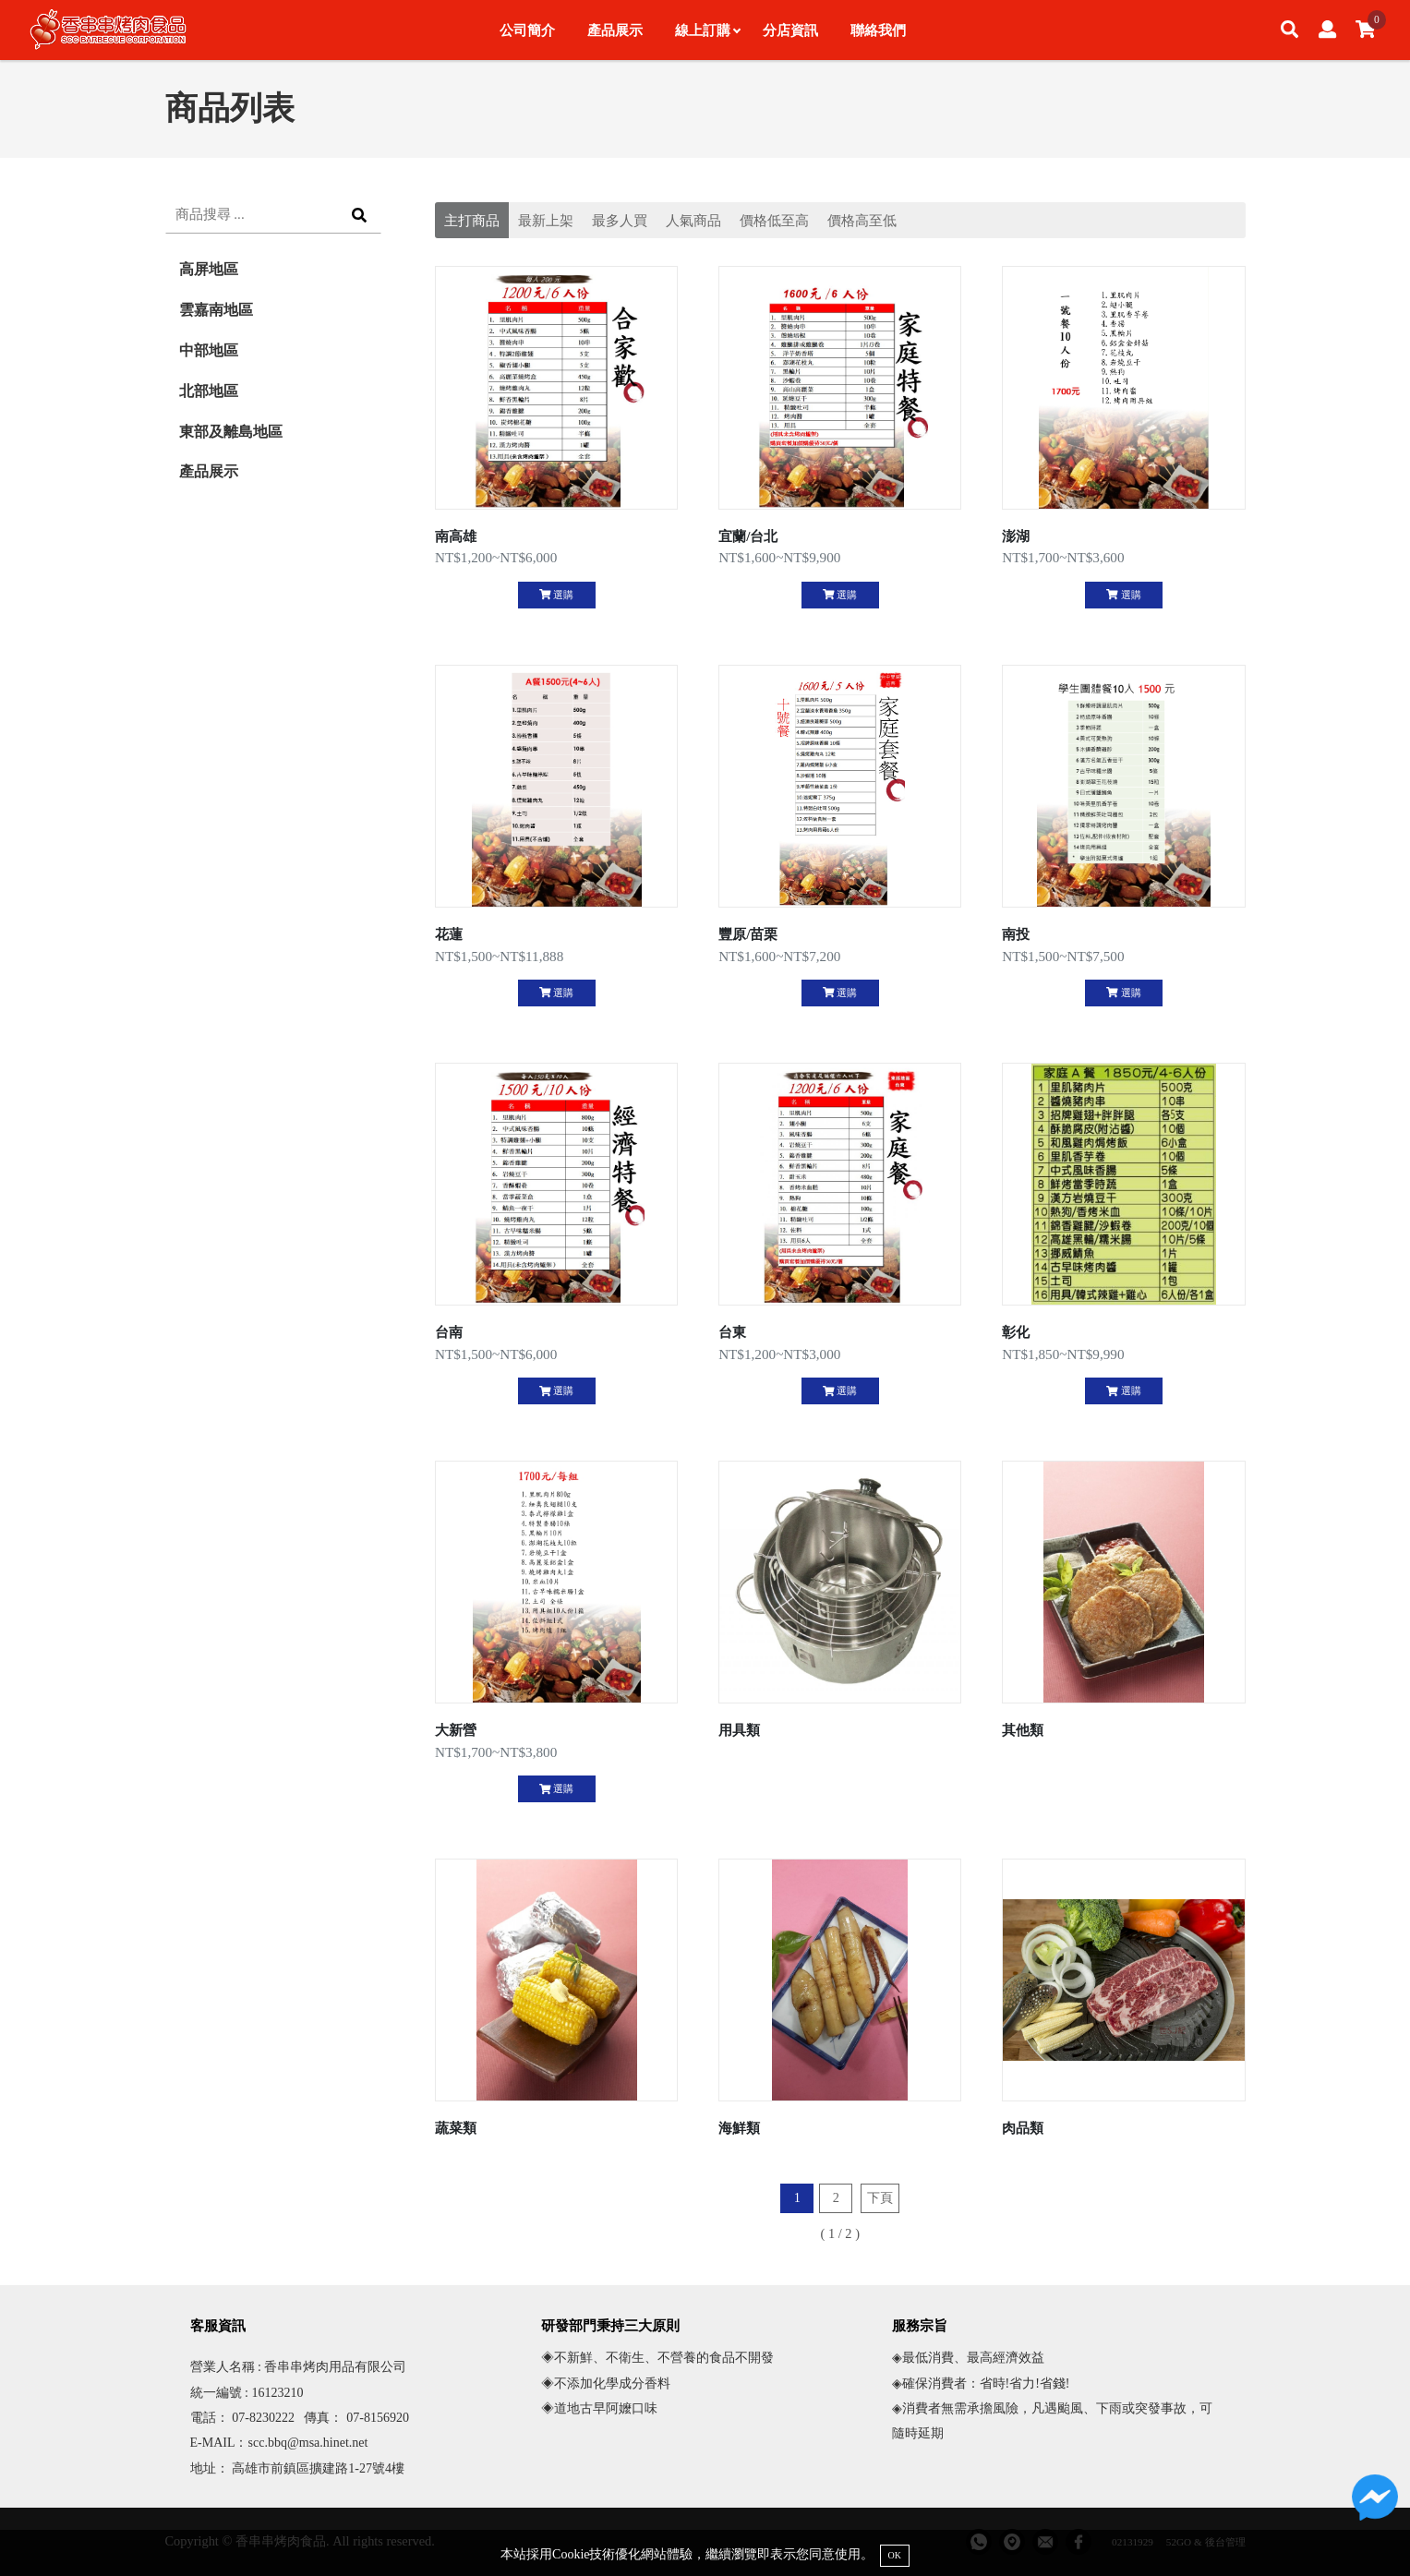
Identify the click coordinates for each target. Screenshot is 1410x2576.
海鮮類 (739, 2128)
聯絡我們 (878, 30)
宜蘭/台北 (747, 536)
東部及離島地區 (231, 431)
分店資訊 (790, 30)
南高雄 (455, 536)
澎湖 (1016, 536)
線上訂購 (707, 30)
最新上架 (545, 220)
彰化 (1016, 1332)
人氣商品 (693, 220)
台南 (449, 1332)
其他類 (1022, 1730)
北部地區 (208, 391)
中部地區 (208, 350)
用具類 (739, 1730)
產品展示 (615, 30)
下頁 (880, 2197)
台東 (732, 1332)
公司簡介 (527, 30)
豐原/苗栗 (747, 934)
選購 (556, 594)
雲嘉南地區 (216, 310)
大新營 (455, 1730)
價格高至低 (862, 220)
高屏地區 (208, 269)
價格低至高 (774, 220)
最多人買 (619, 220)
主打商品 (472, 220)
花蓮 (449, 934)
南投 (1016, 934)
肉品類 (1022, 2128)
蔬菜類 (455, 2128)
